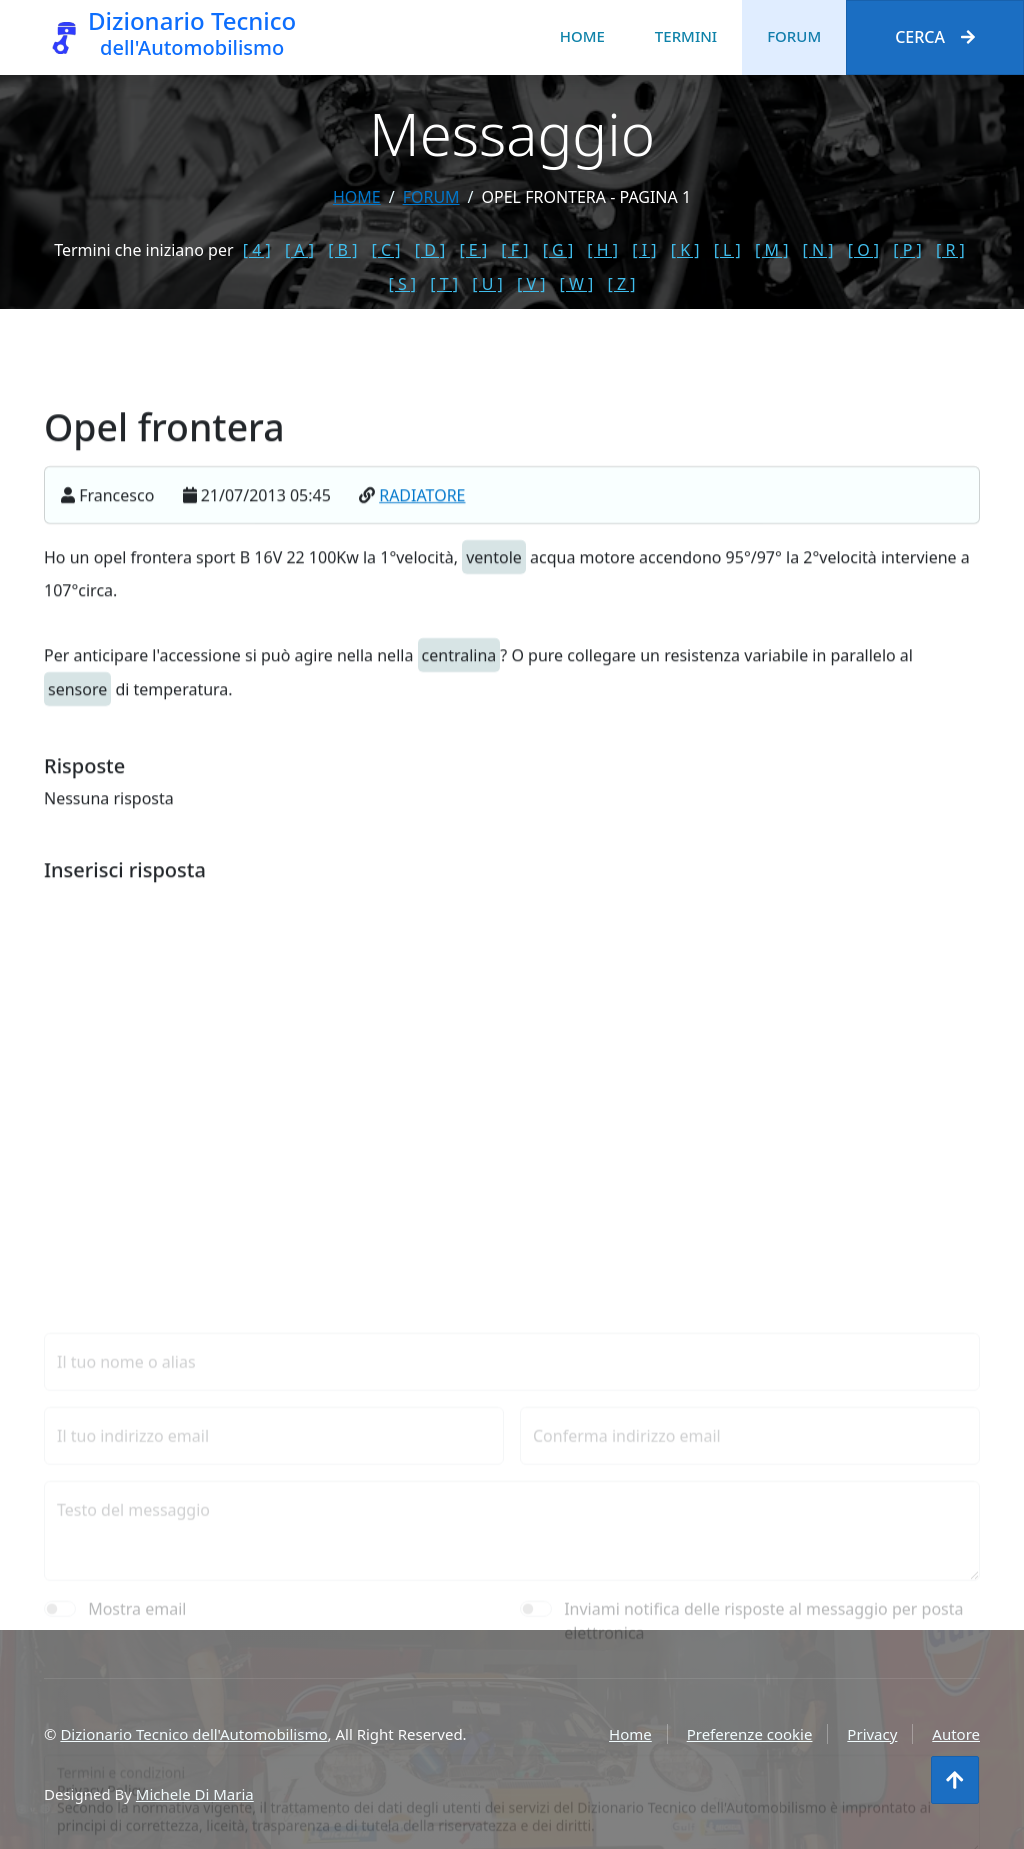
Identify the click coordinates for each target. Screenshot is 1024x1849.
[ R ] (950, 250)
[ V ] (531, 284)
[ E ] (473, 250)
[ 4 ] (257, 250)
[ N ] (818, 250)
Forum (794, 36)
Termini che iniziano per (143, 250)
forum (431, 197)
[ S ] (403, 284)
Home (582, 36)
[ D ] (430, 250)
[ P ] (907, 250)
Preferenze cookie (750, 1734)
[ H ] (602, 250)
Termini (686, 36)
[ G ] (558, 250)
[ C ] (386, 250)
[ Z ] (621, 284)
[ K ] (685, 250)
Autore (956, 1734)
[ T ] (444, 284)
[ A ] (299, 250)
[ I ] (644, 250)
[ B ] (342, 250)
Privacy (872, 1734)
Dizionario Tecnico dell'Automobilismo (193, 1734)
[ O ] (863, 250)
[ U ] (487, 284)
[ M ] (771, 250)
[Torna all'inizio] (955, 1780)
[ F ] (514, 250)
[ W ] (577, 284)
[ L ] (727, 250)
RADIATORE (422, 515)
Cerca (935, 37)
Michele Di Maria (195, 1794)
